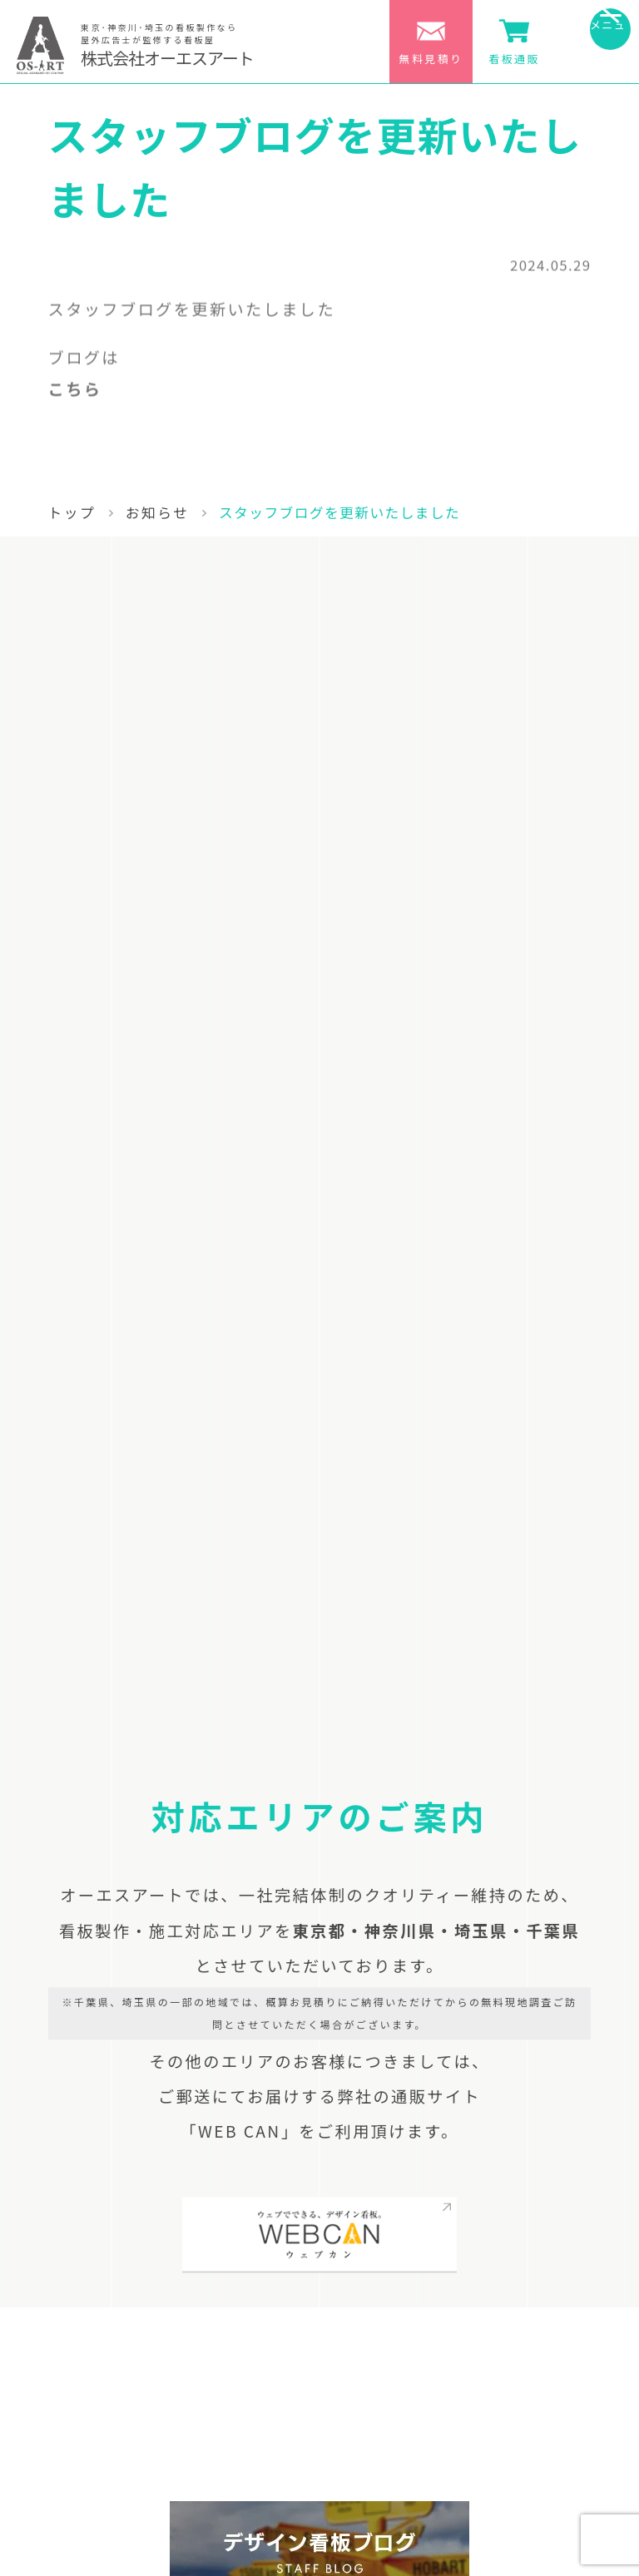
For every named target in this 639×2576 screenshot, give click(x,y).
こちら (75, 394)
